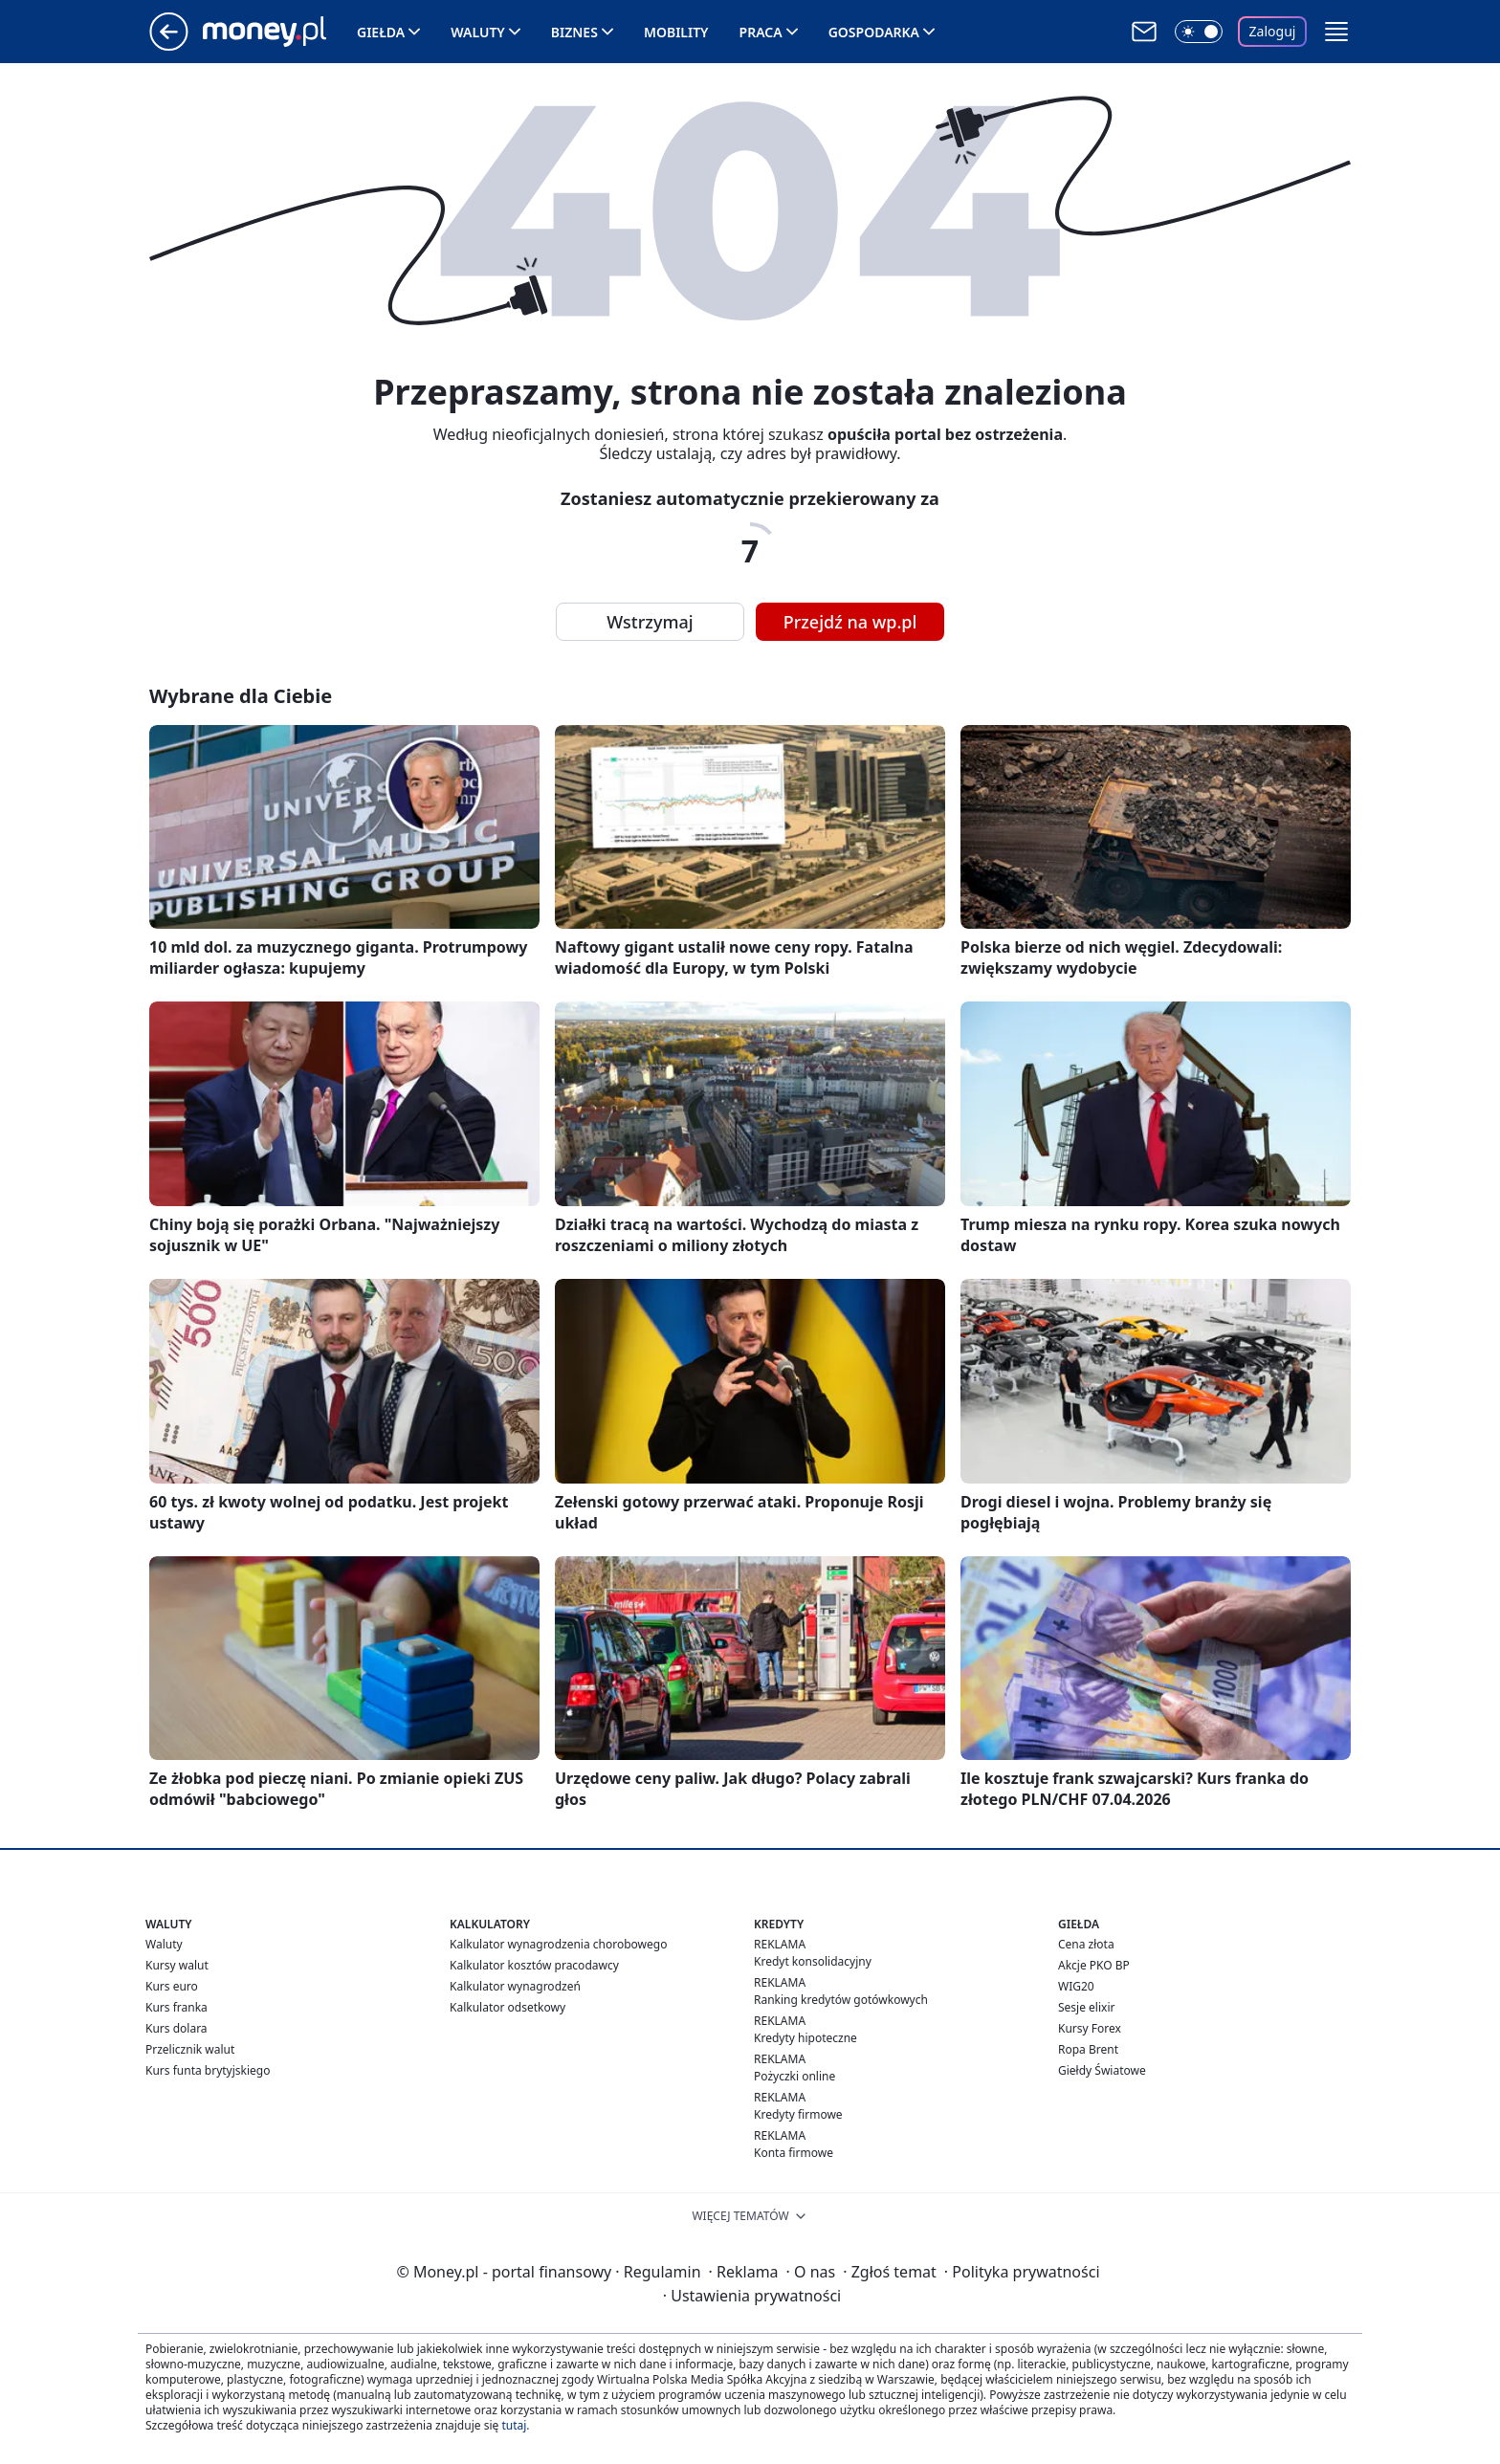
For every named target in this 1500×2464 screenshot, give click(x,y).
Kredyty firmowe (798, 2114)
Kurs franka (176, 2007)
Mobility (676, 32)
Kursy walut (177, 1965)
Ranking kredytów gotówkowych (841, 1999)
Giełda (381, 32)
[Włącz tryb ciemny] (1199, 31)
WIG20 (1076, 1986)
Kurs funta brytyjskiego (207, 2070)
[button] (1336, 31)
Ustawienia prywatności (752, 2295)
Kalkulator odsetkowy (507, 2007)
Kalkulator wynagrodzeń (515, 1986)
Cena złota (1086, 1944)
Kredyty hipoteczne (805, 2038)
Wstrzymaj (650, 621)
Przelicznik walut (189, 2049)
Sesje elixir (1086, 2007)
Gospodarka (873, 32)
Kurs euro (171, 1986)
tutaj (513, 2425)
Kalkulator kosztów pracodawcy (534, 1965)
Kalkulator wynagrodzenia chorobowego (558, 1944)
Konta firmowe (793, 2153)
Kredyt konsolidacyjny (812, 1961)
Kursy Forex (1089, 2028)
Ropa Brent (1088, 2049)
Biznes (574, 32)
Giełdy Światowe (1102, 2070)
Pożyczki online (794, 2076)
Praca (761, 32)
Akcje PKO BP (1094, 1965)
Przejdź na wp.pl (850, 621)
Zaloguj (1272, 31)
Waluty (478, 32)
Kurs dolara (176, 2028)
